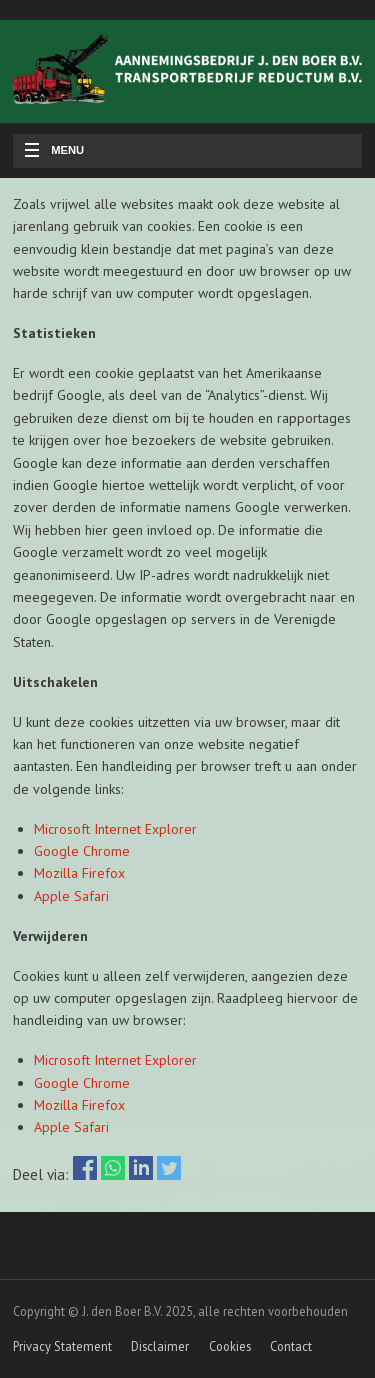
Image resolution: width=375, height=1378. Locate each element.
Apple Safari (71, 896)
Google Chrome (82, 851)
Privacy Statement (62, 1346)
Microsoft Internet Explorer (115, 829)
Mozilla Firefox (79, 873)
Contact (291, 1346)
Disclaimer (160, 1346)
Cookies (230, 1346)
